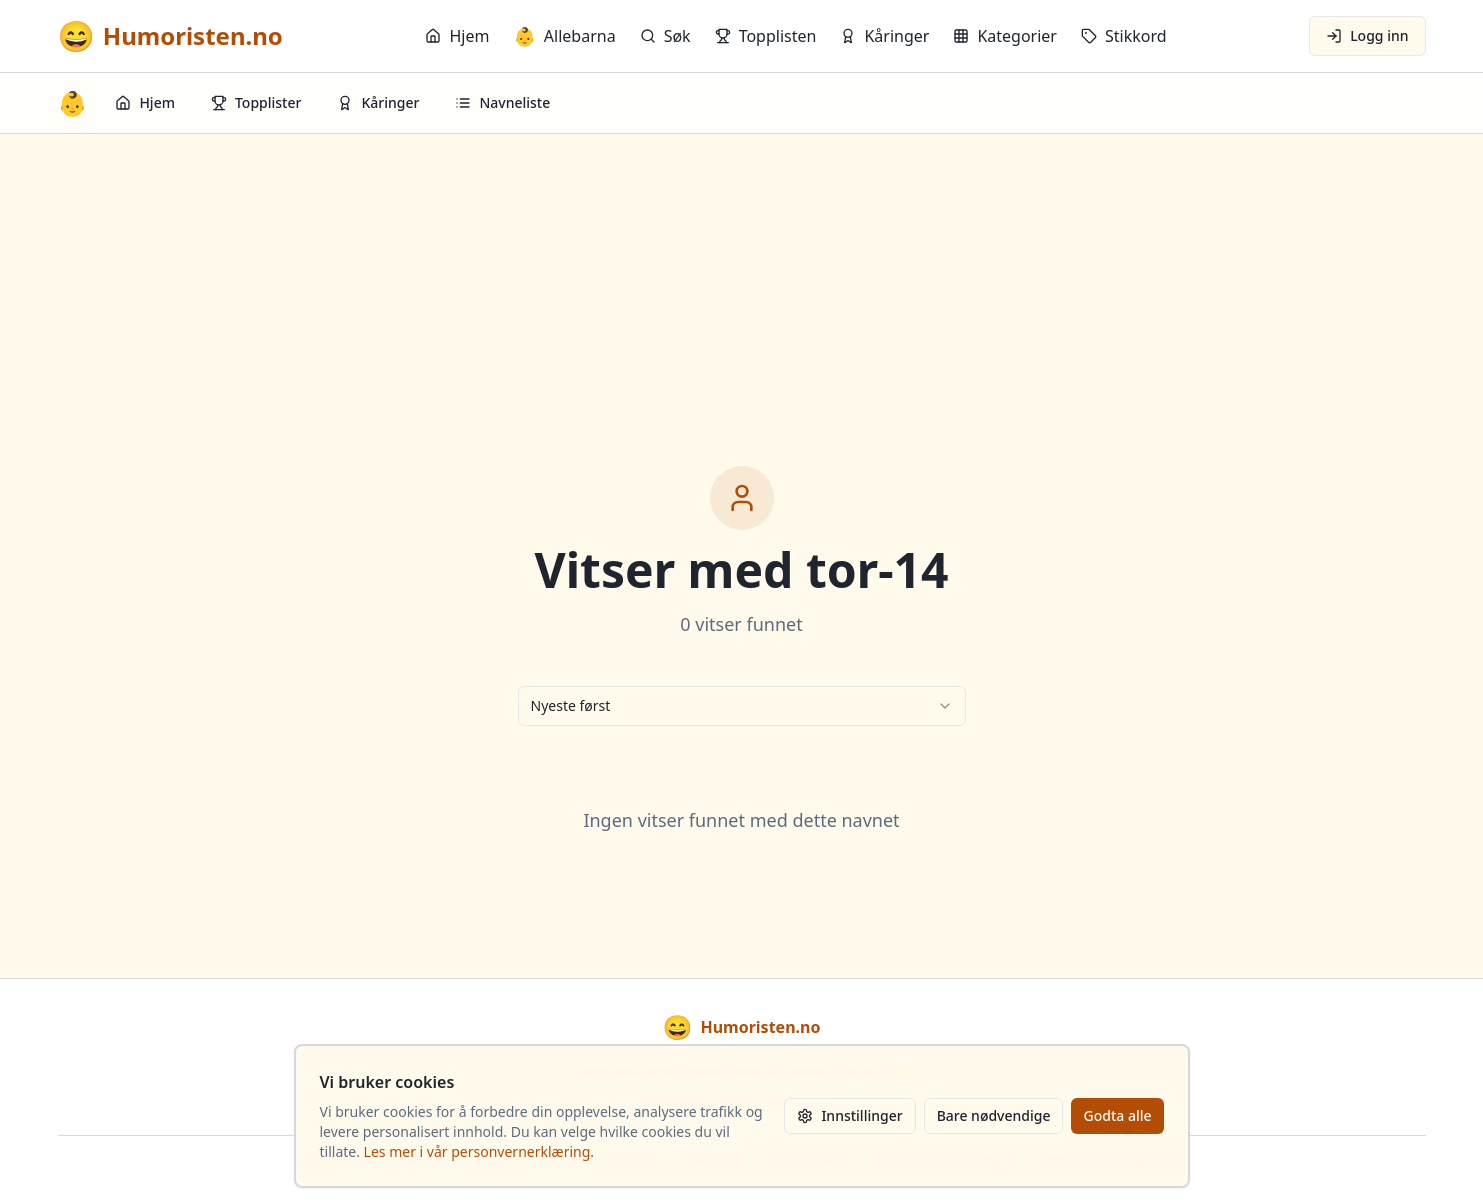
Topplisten (766, 36)
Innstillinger (849, 1115)
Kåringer (884, 36)
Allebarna (564, 36)
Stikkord (1124, 36)
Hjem (457, 36)
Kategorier (1005, 36)
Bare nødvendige (994, 1115)
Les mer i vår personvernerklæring (477, 1151)
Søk (665, 36)
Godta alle (1117, 1115)
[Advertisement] (742, 284)
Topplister (256, 102)
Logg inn (1367, 35)
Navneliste (502, 102)
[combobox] (742, 706)
